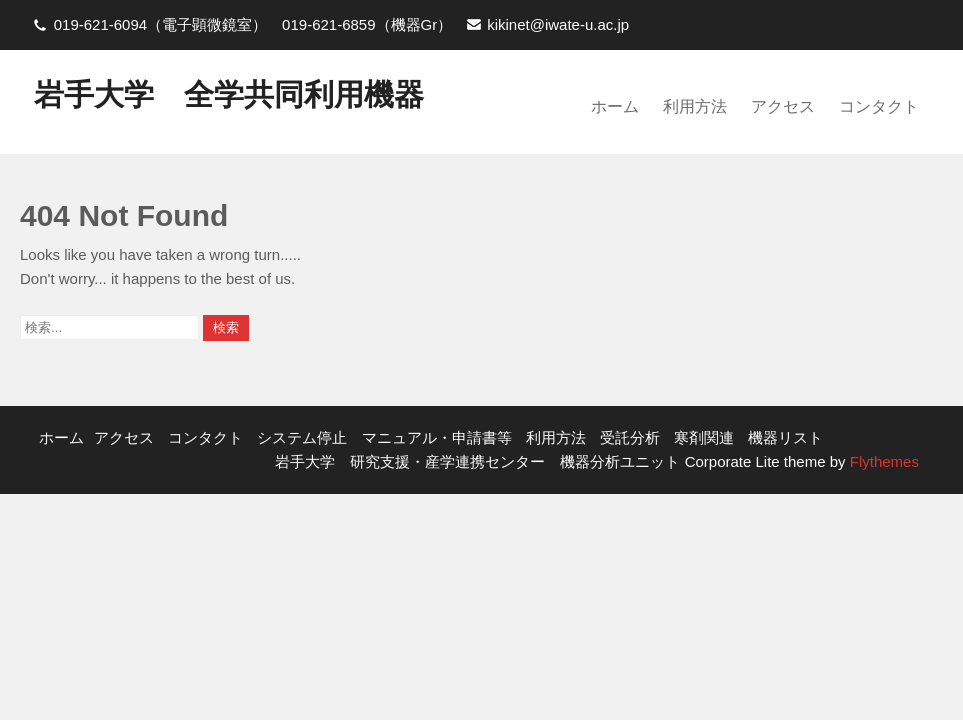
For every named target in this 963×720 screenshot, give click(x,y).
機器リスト (785, 437)
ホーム (615, 106)
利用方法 (695, 106)
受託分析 (630, 437)
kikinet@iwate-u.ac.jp (558, 24)
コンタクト (879, 106)
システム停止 (302, 437)
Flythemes (882, 461)
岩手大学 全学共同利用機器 (229, 94)
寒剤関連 (704, 437)
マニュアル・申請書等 (437, 437)
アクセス (783, 106)
